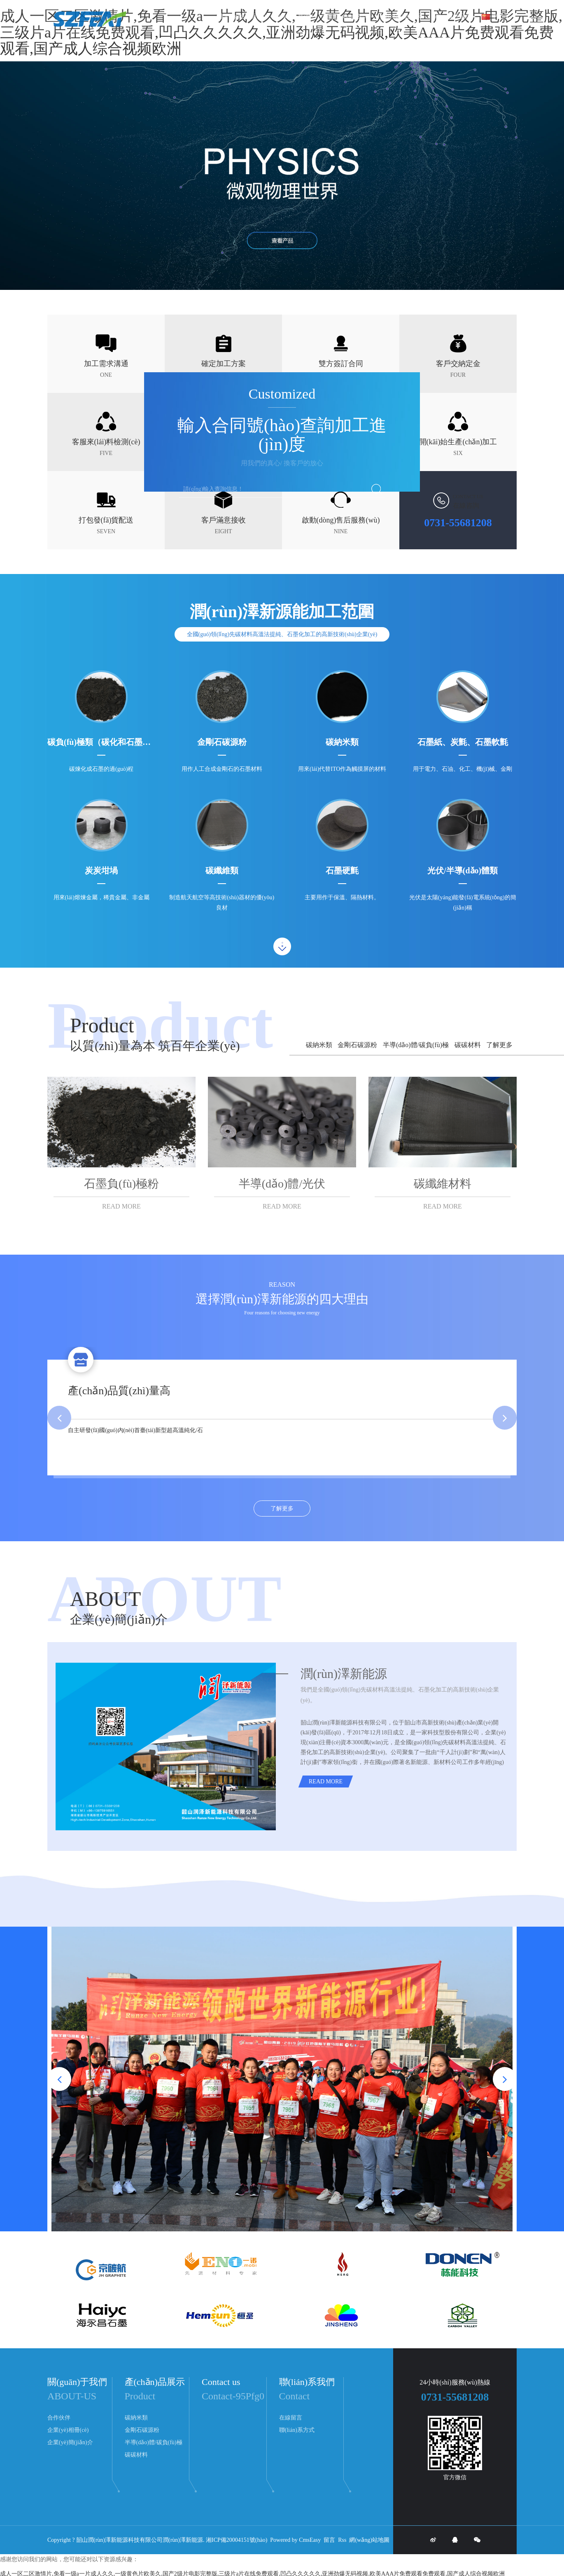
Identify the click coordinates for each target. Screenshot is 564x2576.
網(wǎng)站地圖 (369, 2540)
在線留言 (290, 2418)
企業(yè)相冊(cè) (68, 2430)
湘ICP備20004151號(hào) (236, 2540)
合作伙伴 (58, 2418)
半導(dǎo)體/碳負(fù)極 (416, 1044)
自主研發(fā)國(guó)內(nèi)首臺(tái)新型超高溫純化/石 (135, 1430)
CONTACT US (468, 496)
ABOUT (105, 1598)
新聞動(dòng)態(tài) (348, 16)
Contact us (221, 2382)
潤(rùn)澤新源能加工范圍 (282, 611)
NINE (340, 531)
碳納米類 (319, 1044)
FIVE (106, 453)
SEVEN (106, 531)
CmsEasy (310, 2540)
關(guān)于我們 (454, 16)
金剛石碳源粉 (357, 1044)
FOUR (458, 375)
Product (102, 1025)
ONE (106, 375)
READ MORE (121, 1206)
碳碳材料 (467, 1044)
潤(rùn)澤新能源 (183, 2540)
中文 (495, 16)
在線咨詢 (466, 505)
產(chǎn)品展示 (403, 16)
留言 (329, 2540)
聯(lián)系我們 (294, 16)
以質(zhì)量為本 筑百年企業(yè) (155, 1045)
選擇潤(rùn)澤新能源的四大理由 (282, 1299)
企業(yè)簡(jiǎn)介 (119, 1619)
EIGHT (223, 531)
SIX (458, 453)
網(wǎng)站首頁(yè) (241, 16)
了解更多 (499, 1044)
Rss (342, 2540)
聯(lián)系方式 (297, 2430)
